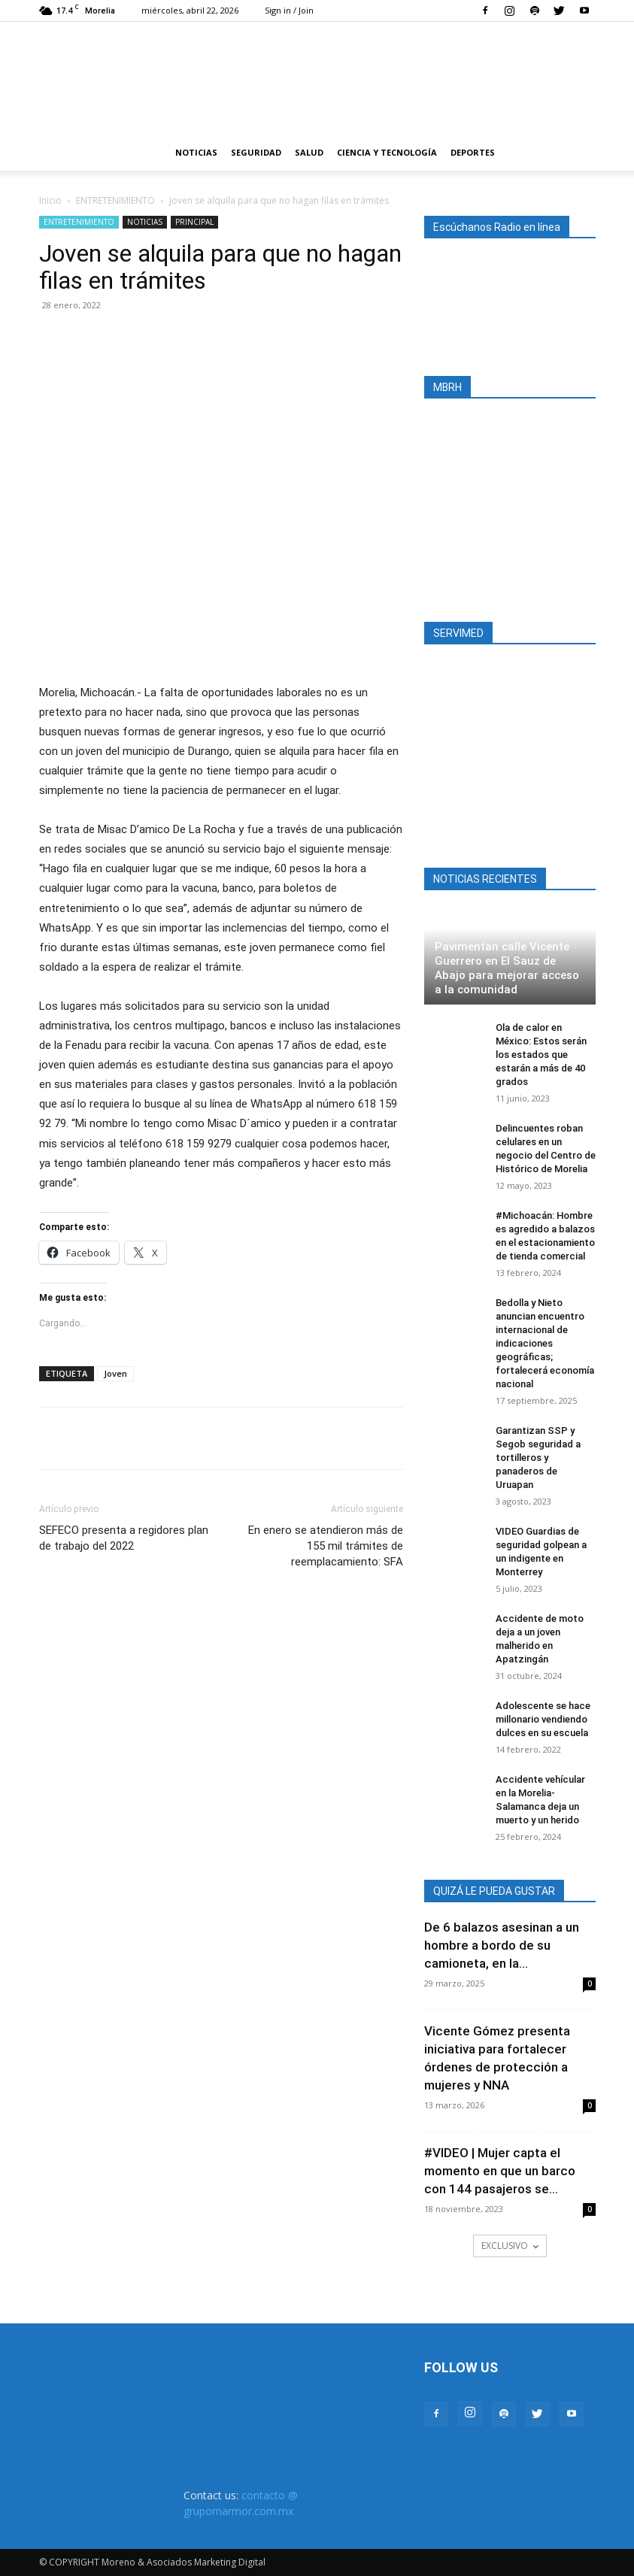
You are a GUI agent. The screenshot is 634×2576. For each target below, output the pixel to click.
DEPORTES (472, 152)
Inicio (50, 200)
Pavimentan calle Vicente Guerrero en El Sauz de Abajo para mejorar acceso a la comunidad (507, 968)
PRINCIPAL (194, 222)
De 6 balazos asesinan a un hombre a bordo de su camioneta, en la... (501, 1945)
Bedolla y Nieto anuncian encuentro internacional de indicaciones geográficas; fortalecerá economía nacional (545, 1343)
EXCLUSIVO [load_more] (509, 2245)
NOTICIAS (196, 152)
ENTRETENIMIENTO (115, 200)
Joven (115, 1373)
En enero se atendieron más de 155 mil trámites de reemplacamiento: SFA (325, 1545)
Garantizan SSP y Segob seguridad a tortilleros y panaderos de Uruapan (538, 1457)
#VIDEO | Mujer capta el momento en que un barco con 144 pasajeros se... (499, 2170)
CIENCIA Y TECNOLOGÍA (387, 152)
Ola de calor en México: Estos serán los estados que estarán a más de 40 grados (541, 1054)
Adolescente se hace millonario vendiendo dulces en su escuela (543, 1719)
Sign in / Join (289, 10)
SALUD (309, 152)
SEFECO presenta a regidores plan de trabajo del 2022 (123, 1538)
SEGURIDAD (256, 152)
